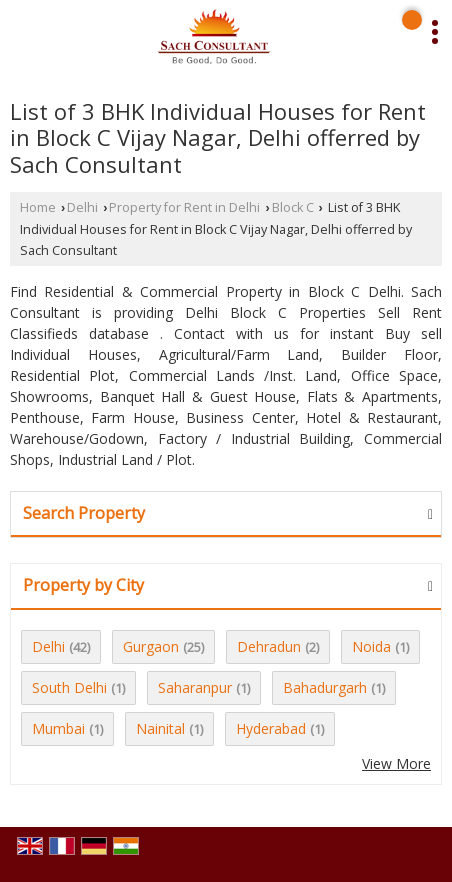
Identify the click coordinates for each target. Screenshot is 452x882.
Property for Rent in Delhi (184, 207)
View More (396, 763)
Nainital (160, 728)
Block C (293, 207)
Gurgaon (151, 646)
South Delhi (69, 687)
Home (38, 207)
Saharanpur (195, 687)
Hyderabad (271, 728)
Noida (371, 646)
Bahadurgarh (325, 687)
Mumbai (58, 728)
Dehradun (269, 646)
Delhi (82, 207)
